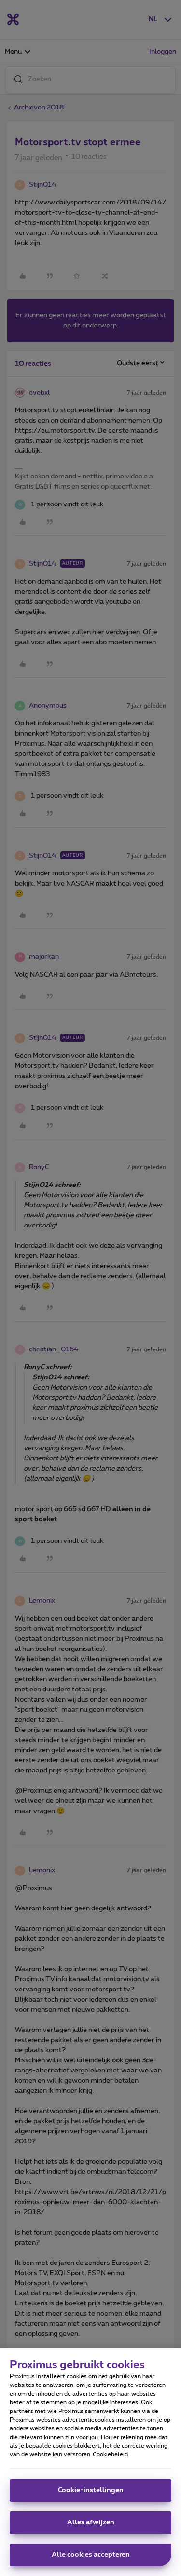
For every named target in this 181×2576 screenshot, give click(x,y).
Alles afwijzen (90, 2522)
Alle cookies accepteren (91, 2554)
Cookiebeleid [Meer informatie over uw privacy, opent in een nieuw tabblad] (110, 2454)
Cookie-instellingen (91, 2490)
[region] (90, 2462)
